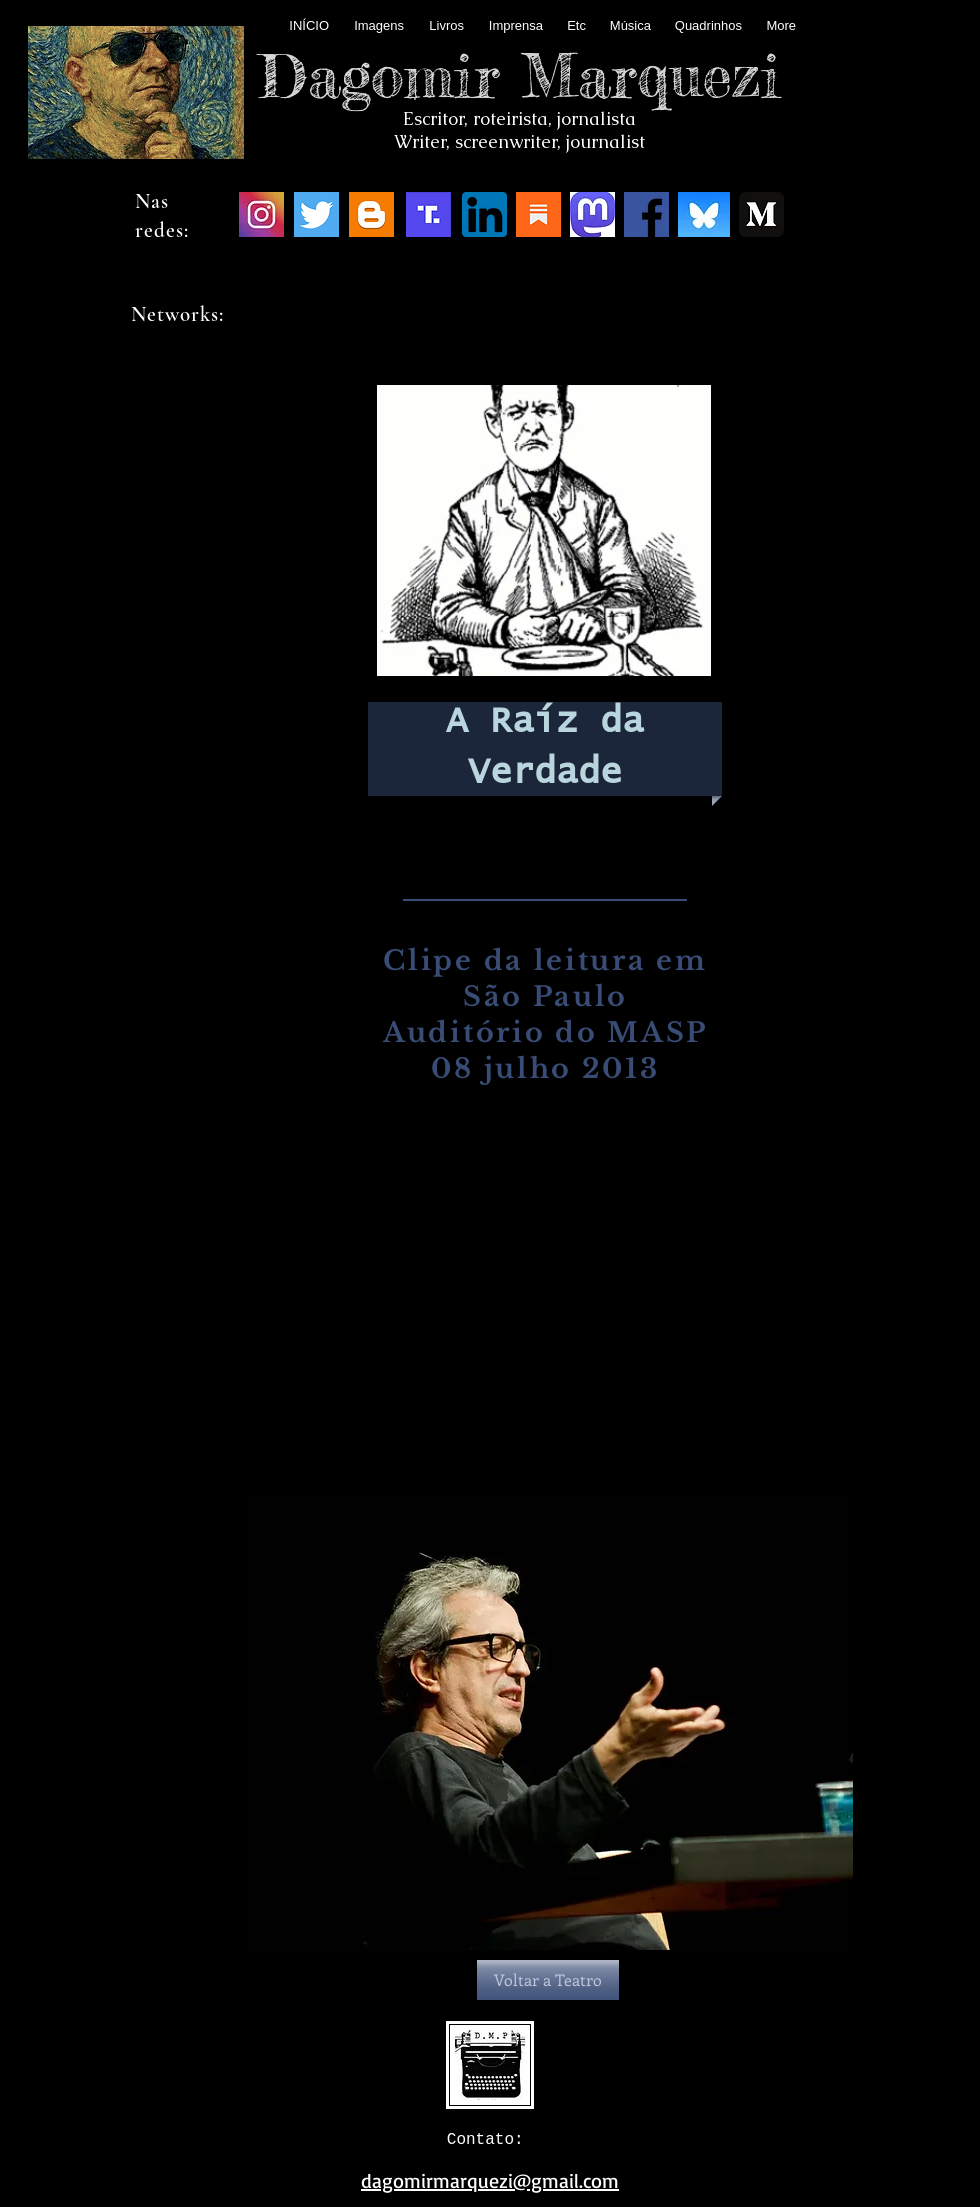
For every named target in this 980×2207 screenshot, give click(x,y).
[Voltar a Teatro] (548, 1980)
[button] (548, 1721)
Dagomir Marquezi (520, 75)
